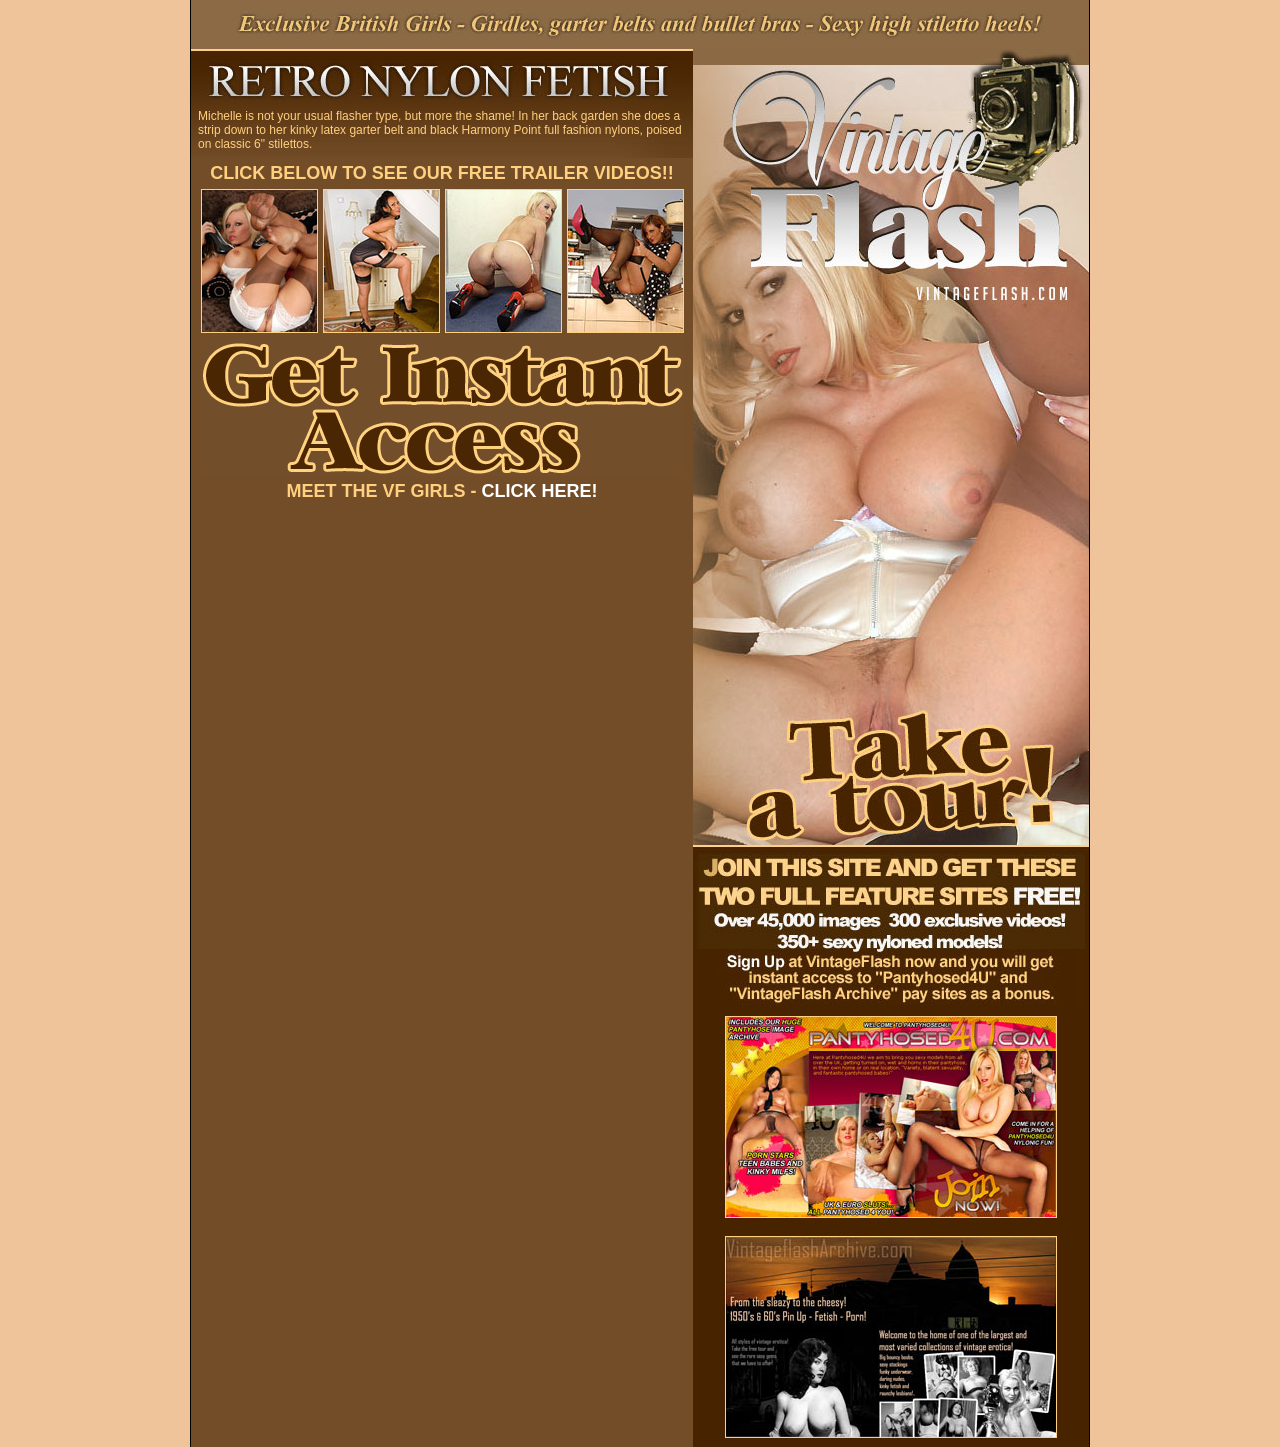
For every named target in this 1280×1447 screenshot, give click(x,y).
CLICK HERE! (540, 491)
